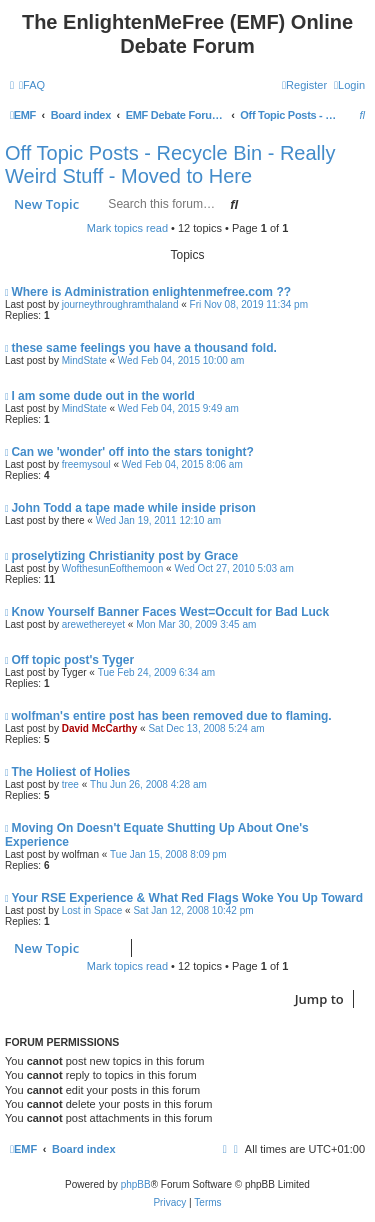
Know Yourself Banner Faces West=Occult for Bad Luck (170, 612)
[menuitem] (32, 85)
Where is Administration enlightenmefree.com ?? (151, 292)
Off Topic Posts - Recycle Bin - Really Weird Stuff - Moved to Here (170, 164)
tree (70, 784)
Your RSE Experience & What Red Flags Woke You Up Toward (187, 898)
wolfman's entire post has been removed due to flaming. (171, 716)
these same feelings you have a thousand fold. (143, 348)
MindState (84, 360)
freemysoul (86, 464)
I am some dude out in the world (102, 396)
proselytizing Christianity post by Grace (124, 556)
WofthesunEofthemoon (113, 568)
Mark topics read (127, 228)
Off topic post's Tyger (72, 660)
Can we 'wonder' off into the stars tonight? (132, 452)
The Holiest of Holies (70, 772)
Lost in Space (92, 910)
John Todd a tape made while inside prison (133, 508)
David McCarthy (100, 728)
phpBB (136, 1184)
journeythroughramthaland (120, 304)
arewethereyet (93, 624)
